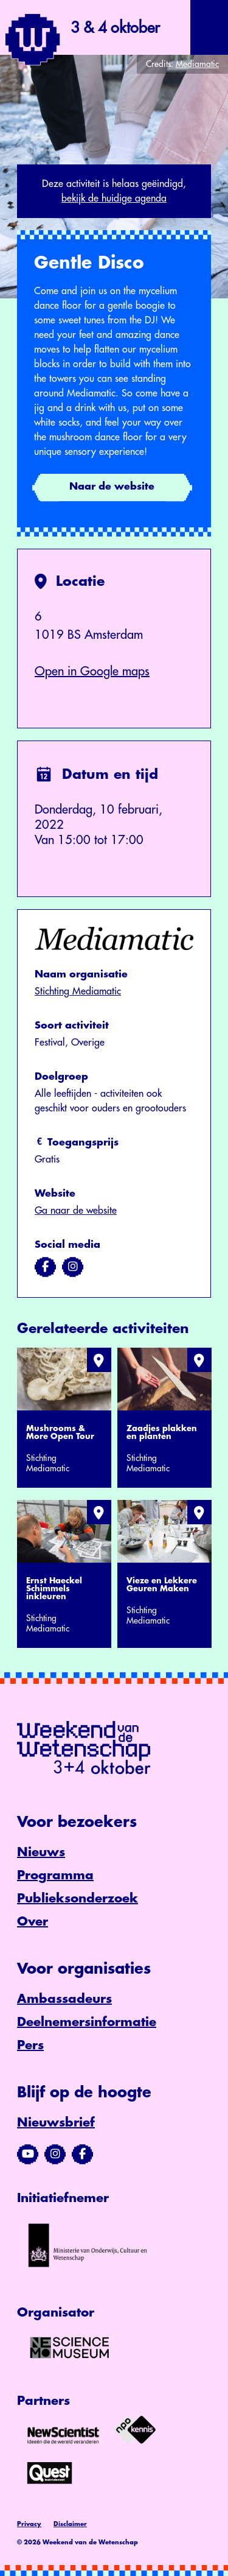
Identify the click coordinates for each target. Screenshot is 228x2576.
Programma (55, 1875)
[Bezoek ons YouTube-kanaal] (27, 2154)
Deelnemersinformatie (86, 2022)
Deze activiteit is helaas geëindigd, (114, 192)
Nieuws (41, 1852)
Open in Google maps (92, 671)
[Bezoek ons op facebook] (45, 1267)
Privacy (29, 2524)
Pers (30, 2045)
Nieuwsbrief (56, 2122)
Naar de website (111, 486)
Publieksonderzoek (77, 1898)
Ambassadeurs (64, 1999)
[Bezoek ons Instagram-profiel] (55, 2154)
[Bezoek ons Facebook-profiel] (82, 2154)
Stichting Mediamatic (78, 991)
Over (32, 1921)
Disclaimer (70, 2524)
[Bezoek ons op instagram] (72, 1267)
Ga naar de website (76, 1211)
